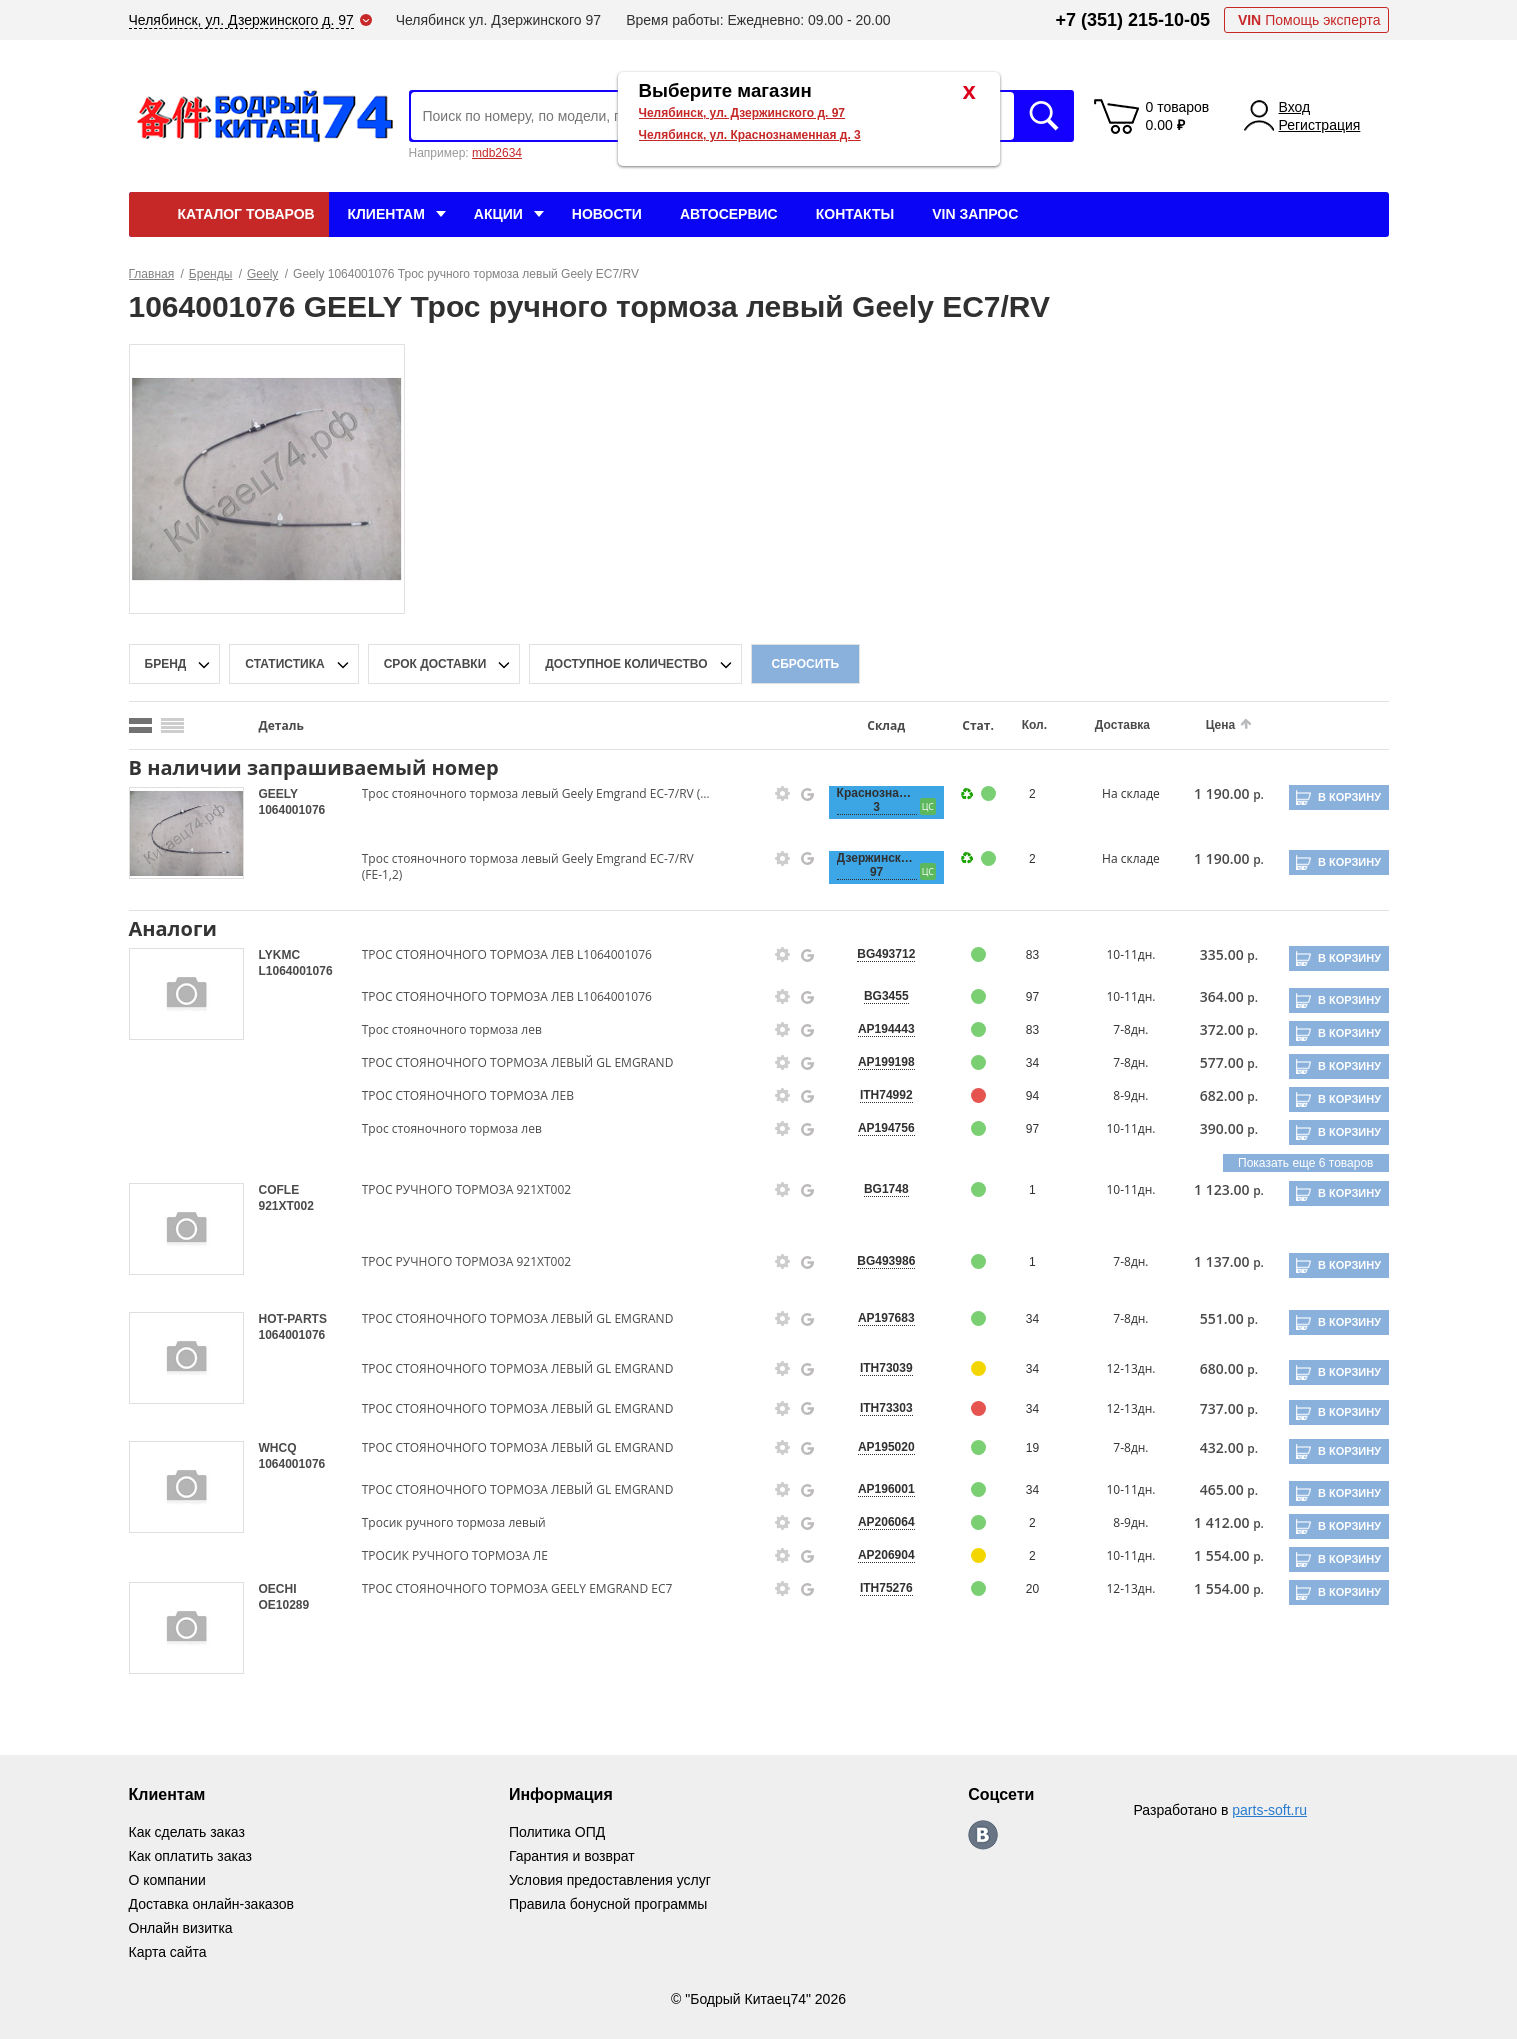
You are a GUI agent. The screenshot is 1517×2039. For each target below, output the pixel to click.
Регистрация (1320, 125)
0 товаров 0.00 (1178, 116)
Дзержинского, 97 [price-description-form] (877, 865)
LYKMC (280, 955)
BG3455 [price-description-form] (886, 996)
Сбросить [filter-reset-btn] (806, 664)
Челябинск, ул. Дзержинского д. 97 (742, 113)
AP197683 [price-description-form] (886, 1318)
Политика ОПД (557, 1832)
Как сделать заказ (187, 1832)
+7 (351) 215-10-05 (1132, 20)
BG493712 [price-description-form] (886, 954)
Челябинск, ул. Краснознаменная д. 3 (750, 135)
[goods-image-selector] (186, 833)
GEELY (278, 794)
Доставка (1122, 725)
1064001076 (292, 810)
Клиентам (386, 214)
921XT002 (286, 1206)
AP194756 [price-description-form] (886, 1128)
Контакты (855, 214)
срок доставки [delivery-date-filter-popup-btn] (435, 664)
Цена (1221, 725)
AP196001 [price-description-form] (886, 1489)
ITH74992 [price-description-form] (886, 1095)
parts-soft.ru (1269, 1810)
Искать (1044, 116)
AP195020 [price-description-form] (886, 1447)
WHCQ (278, 1448)
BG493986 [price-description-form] (886, 1261)
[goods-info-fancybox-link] (783, 794)
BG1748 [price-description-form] (886, 1189)
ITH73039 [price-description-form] (886, 1368)
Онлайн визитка (181, 1928)
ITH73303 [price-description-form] (886, 1408)
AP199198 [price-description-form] (886, 1062)
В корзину (1349, 797)
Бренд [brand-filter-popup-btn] (166, 664)
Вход (1295, 107)
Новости (607, 214)
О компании (167, 1880)
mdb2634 (497, 153)
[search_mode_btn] (140, 725)
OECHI (278, 1589)
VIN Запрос (975, 214)
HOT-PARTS (293, 1319)
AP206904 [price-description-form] (886, 1555)
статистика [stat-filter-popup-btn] (284, 664)
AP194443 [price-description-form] (886, 1029)
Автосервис (729, 214)
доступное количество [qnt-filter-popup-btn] (626, 664)
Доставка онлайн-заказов (211, 1904)
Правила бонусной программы (608, 1904)
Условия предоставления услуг (610, 1880)
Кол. (1034, 725)
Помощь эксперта (1309, 20)
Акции (498, 214)
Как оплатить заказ (190, 1856)
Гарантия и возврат (572, 1856)
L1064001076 (296, 971)
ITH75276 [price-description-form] (886, 1588)
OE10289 (284, 1605)
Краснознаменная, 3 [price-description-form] (877, 800)
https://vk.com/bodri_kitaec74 (983, 1835)
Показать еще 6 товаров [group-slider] (1305, 1163)
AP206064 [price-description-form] (886, 1522)
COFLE (279, 1190)
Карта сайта (168, 1952)
